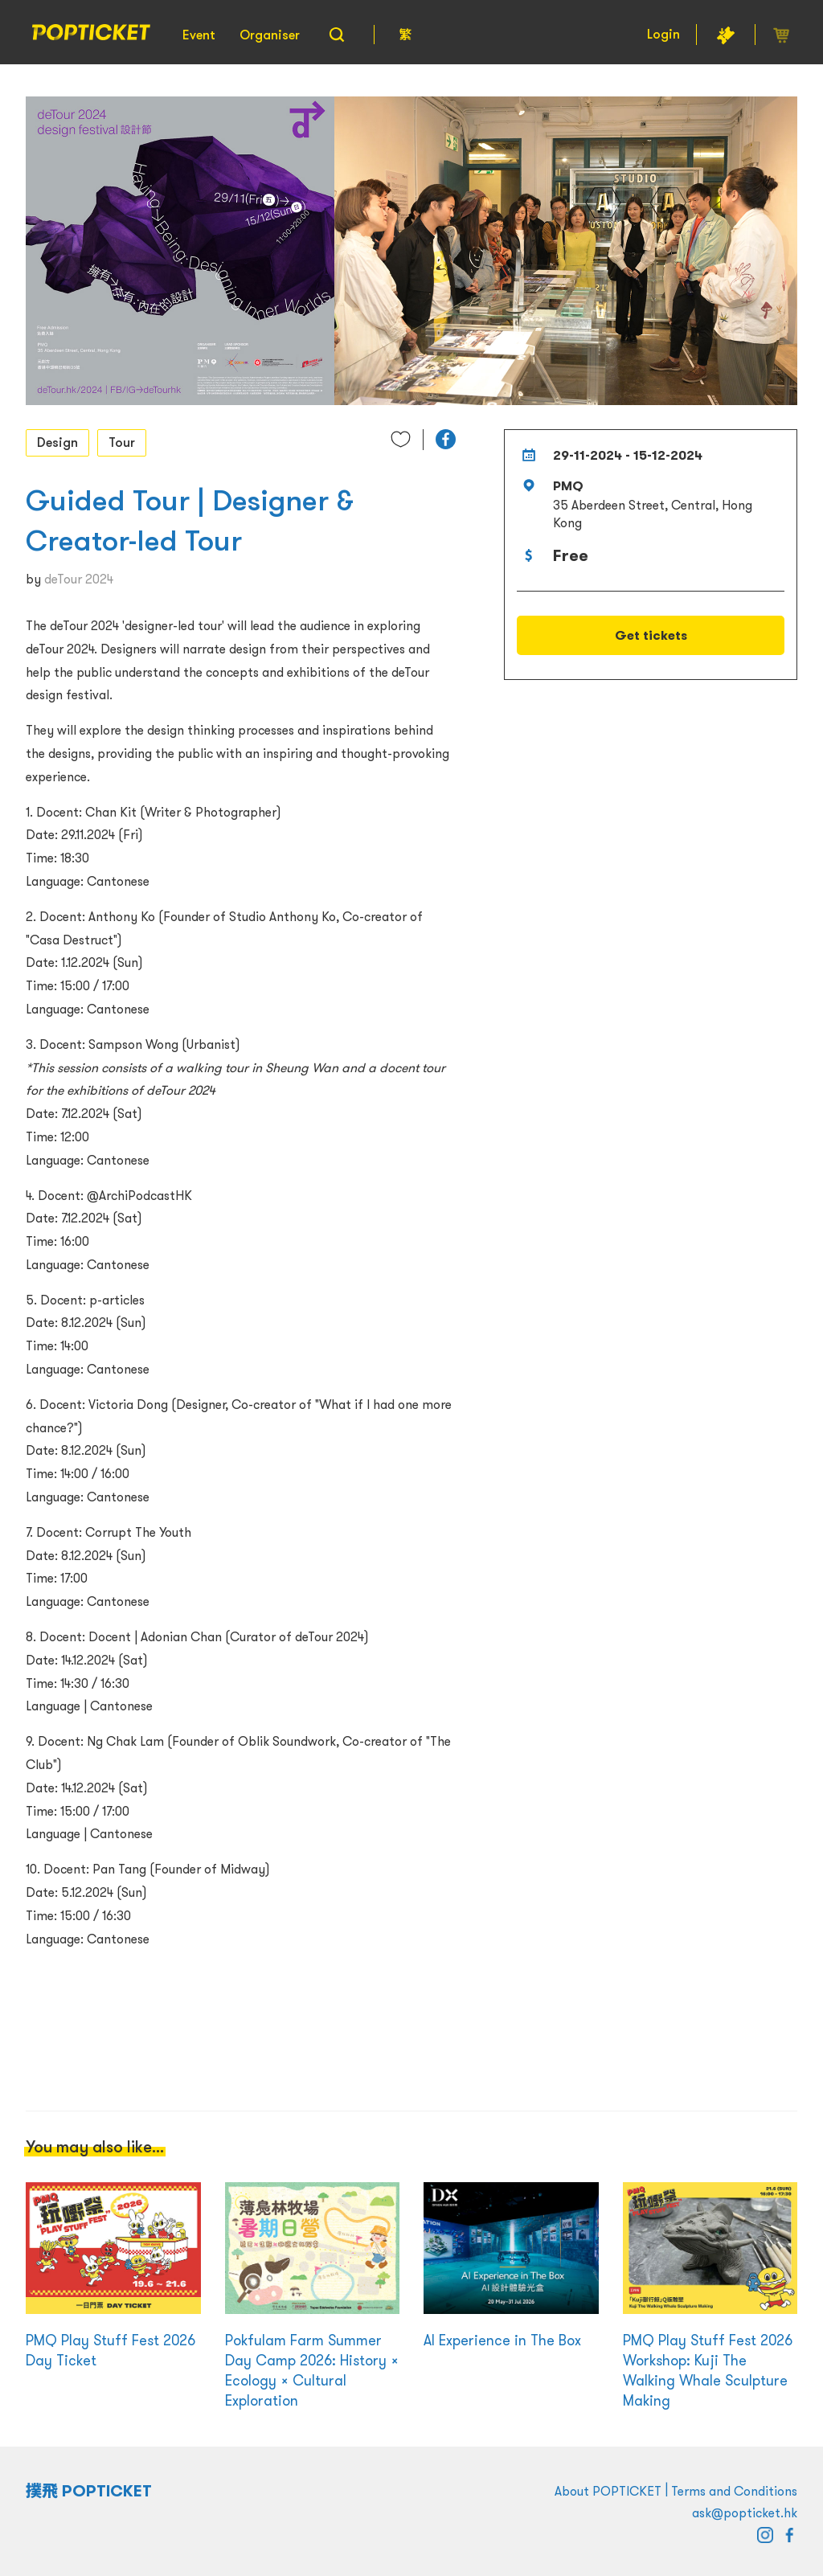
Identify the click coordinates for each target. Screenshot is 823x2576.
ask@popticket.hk (744, 2512)
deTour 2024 (78, 579)
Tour (122, 442)
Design (57, 442)
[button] (446, 439)
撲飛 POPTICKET (89, 2490)
